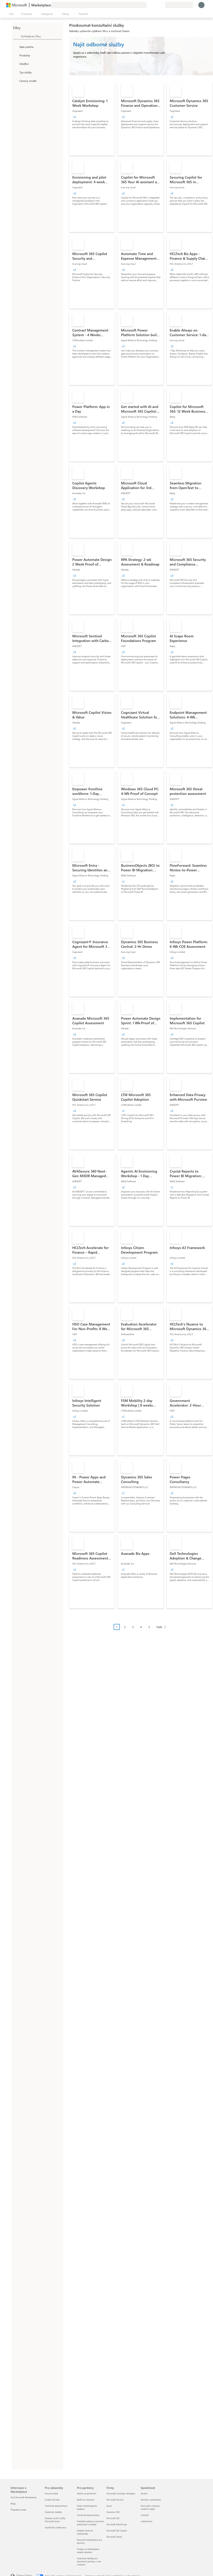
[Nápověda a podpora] (152, 5)
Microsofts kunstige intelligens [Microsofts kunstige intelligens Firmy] (120, 2493)
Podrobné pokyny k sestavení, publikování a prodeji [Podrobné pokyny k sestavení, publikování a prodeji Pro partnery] (90, 2523)
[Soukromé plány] (162, 5)
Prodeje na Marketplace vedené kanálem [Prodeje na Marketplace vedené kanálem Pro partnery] (88, 2551)
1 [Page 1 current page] (117, 1627)
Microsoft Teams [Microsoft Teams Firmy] (114, 2536)
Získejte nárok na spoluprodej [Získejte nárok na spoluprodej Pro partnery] (85, 2532)
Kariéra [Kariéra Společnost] (144, 2493)
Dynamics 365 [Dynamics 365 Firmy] (113, 2512)
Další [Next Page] (159, 1627)
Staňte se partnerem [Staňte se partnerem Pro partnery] (86, 2493)
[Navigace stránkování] (141, 1630)
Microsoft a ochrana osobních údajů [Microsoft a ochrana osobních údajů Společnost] (150, 2507)
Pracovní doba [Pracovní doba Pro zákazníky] (51, 2493)
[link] (92, 119)
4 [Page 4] (141, 1627)
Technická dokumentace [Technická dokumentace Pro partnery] (88, 2515)
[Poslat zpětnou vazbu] (148, 5)
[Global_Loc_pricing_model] (15, 81)
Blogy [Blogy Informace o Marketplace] (13, 2503)
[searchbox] (41, 36)
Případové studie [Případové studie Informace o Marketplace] (18, 2509)
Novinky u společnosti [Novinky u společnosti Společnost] (151, 2499)
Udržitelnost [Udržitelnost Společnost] (146, 2521)
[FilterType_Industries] (15, 64)
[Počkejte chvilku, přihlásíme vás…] (201, 5)
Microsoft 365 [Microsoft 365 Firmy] (112, 2518)
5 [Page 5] (149, 1627)
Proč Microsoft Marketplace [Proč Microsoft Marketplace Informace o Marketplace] (24, 2497)
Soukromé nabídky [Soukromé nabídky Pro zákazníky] (53, 2512)
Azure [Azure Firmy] (109, 2505)
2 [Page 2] (125, 1627)
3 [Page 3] (133, 1627)
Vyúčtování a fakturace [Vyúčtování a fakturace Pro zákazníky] (55, 2527)
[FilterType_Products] (15, 55)
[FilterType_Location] (15, 47)
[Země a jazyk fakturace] (179, 5)
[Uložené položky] (157, 5)
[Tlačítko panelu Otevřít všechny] (10, 14)
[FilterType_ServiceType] (15, 72)
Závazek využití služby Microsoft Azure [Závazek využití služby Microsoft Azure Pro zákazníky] (55, 2520)
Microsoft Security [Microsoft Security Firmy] (115, 2499)
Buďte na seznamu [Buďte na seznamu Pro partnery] (85, 2499)
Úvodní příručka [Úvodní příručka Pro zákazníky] (52, 2499)
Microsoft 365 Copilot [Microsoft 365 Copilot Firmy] (116, 2530)
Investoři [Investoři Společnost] (145, 2515)
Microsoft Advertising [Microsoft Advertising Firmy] (116, 2524)
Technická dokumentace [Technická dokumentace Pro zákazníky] (56, 2505)
